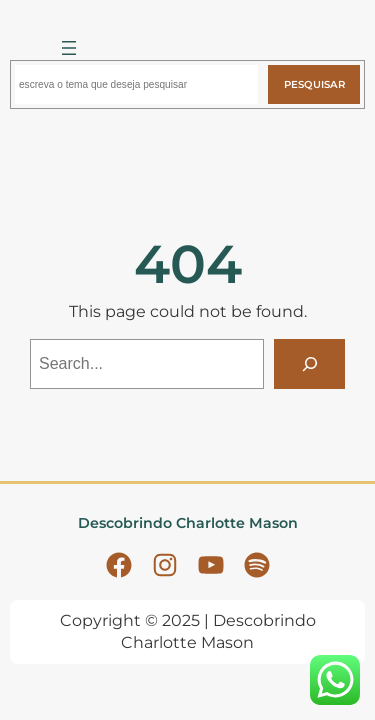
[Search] (309, 363)
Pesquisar (314, 84)
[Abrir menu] (69, 48)
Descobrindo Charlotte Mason (188, 523)
